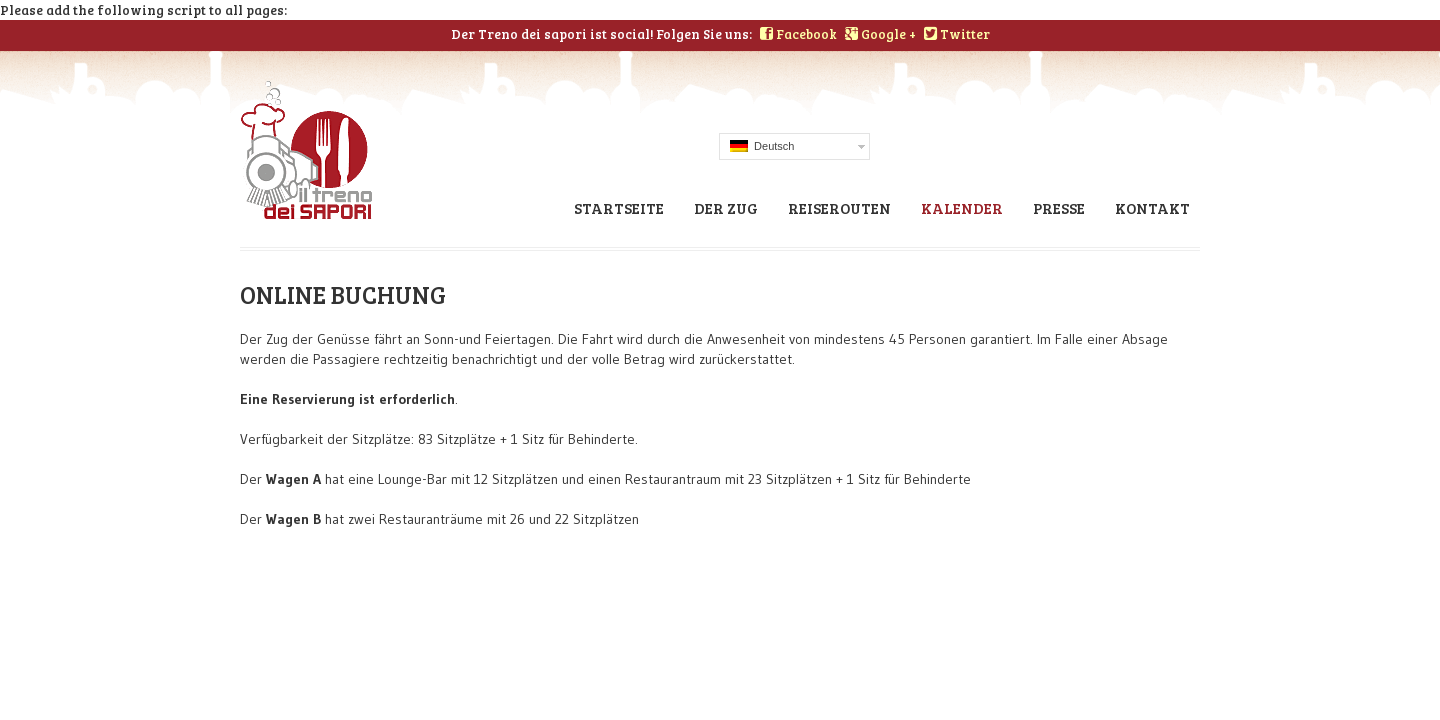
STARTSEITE (619, 208)
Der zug (726, 208)
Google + (880, 34)
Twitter (957, 34)
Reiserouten (839, 208)
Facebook (798, 34)
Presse (1059, 208)
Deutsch (762, 146)
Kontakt (1152, 208)
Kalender (962, 208)
